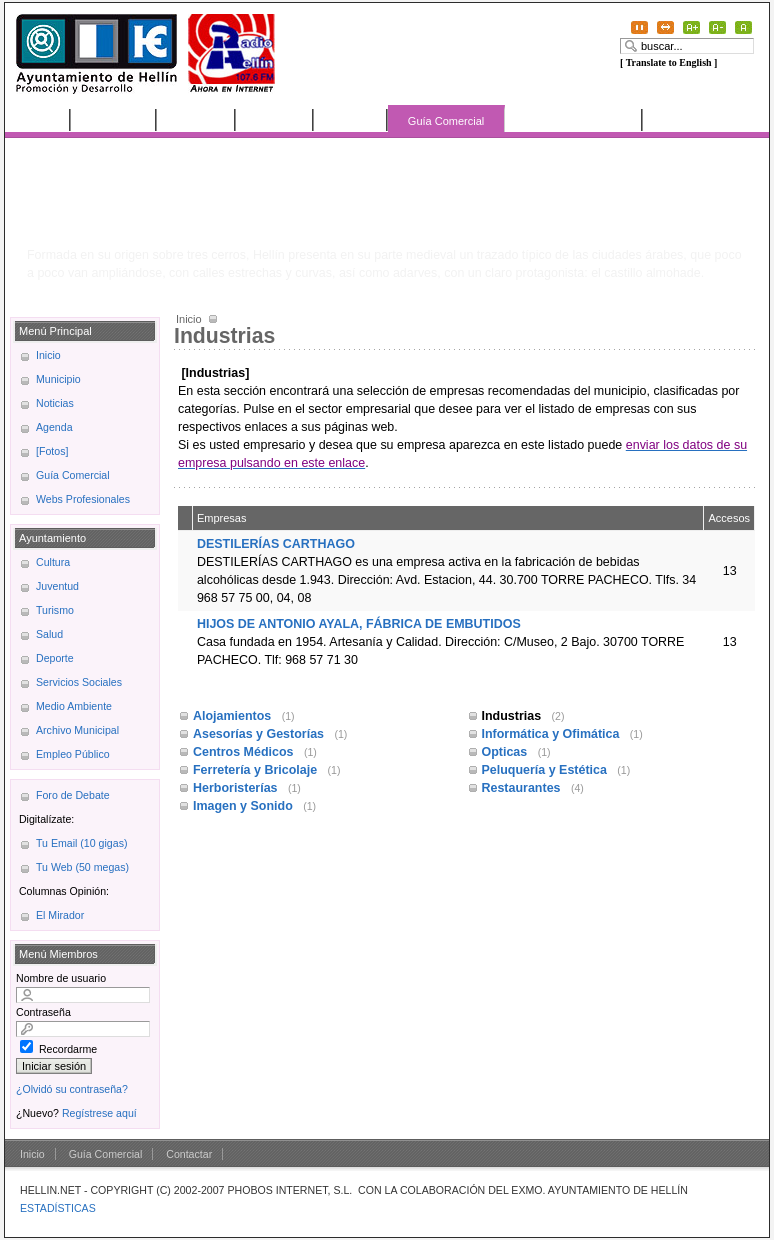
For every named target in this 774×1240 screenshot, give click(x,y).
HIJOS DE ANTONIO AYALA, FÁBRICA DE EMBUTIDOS (359, 624)
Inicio (38, 120)
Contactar (189, 1154)
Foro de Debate (73, 795)
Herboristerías (237, 788)
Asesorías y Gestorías (260, 734)
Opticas (506, 752)
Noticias (196, 120)
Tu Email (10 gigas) (81, 843)
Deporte (55, 658)
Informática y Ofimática (552, 734)
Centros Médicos (245, 752)
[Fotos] (351, 120)
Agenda (275, 120)
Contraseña (43, 1012)
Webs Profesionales (574, 120)
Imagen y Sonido (244, 806)
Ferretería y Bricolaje (257, 770)
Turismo (55, 610)
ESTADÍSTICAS (58, 1208)
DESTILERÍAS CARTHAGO (276, 544)
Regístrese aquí (99, 1113)
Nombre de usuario (61, 978)
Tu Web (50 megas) (82, 867)
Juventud (57, 586)
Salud (49, 634)
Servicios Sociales (79, 682)
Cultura (53, 562)
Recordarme (68, 1049)
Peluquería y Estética (546, 770)
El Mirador (60, 915)
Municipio (114, 120)
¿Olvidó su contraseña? (72, 1089)
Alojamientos (234, 716)
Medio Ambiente (74, 706)
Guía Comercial (446, 121)
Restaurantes (523, 788)
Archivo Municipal (77, 730)
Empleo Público (73, 754)
